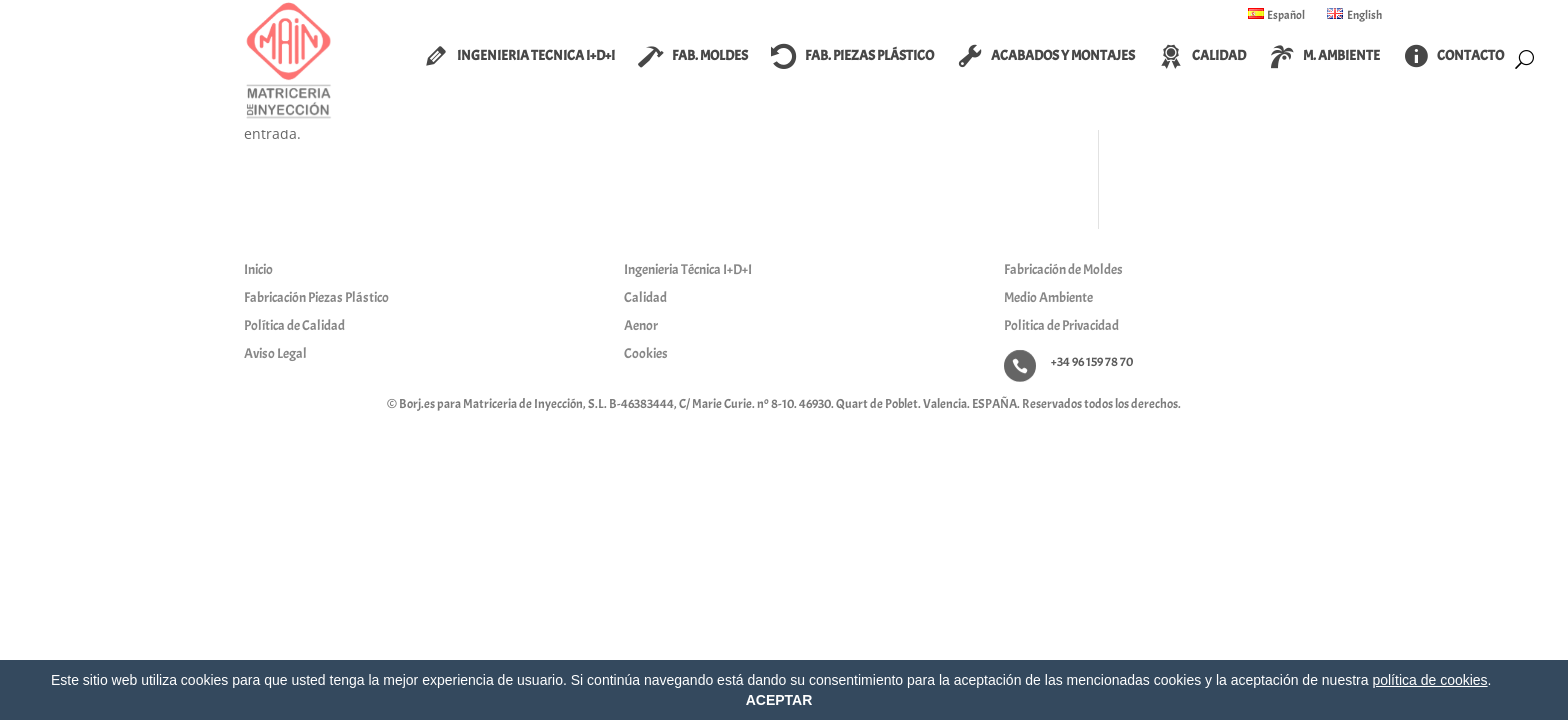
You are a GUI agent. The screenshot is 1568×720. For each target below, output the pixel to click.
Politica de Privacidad (1061, 325)
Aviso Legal (275, 353)
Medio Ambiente (1048, 297)
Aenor (641, 325)
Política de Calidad (294, 325)
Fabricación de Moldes (1063, 269)
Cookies (646, 353)
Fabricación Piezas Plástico (316, 297)
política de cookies (1429, 680)
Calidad (645, 297)
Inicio (258, 269)
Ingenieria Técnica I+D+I (688, 269)
